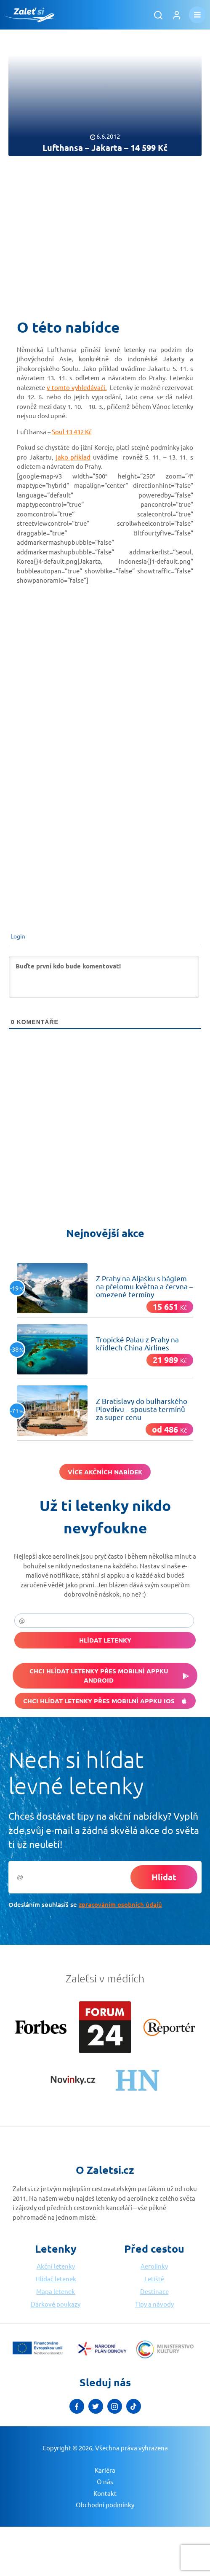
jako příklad (73, 457)
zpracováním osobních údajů (120, 1904)
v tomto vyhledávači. (77, 387)
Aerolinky (154, 2266)
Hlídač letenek (55, 2279)
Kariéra (105, 2470)
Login (17, 936)
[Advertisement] (105, 232)
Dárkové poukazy (55, 2304)
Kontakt (105, 2493)
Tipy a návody (154, 2304)
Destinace (154, 2291)
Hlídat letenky (105, 1640)
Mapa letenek (55, 2291)
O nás (105, 2481)
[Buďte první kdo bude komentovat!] (104, 977)
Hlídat (164, 1876)
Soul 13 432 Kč (72, 432)
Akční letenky (56, 2266)
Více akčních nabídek (105, 1472)
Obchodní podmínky (105, 2505)
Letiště (154, 2279)
